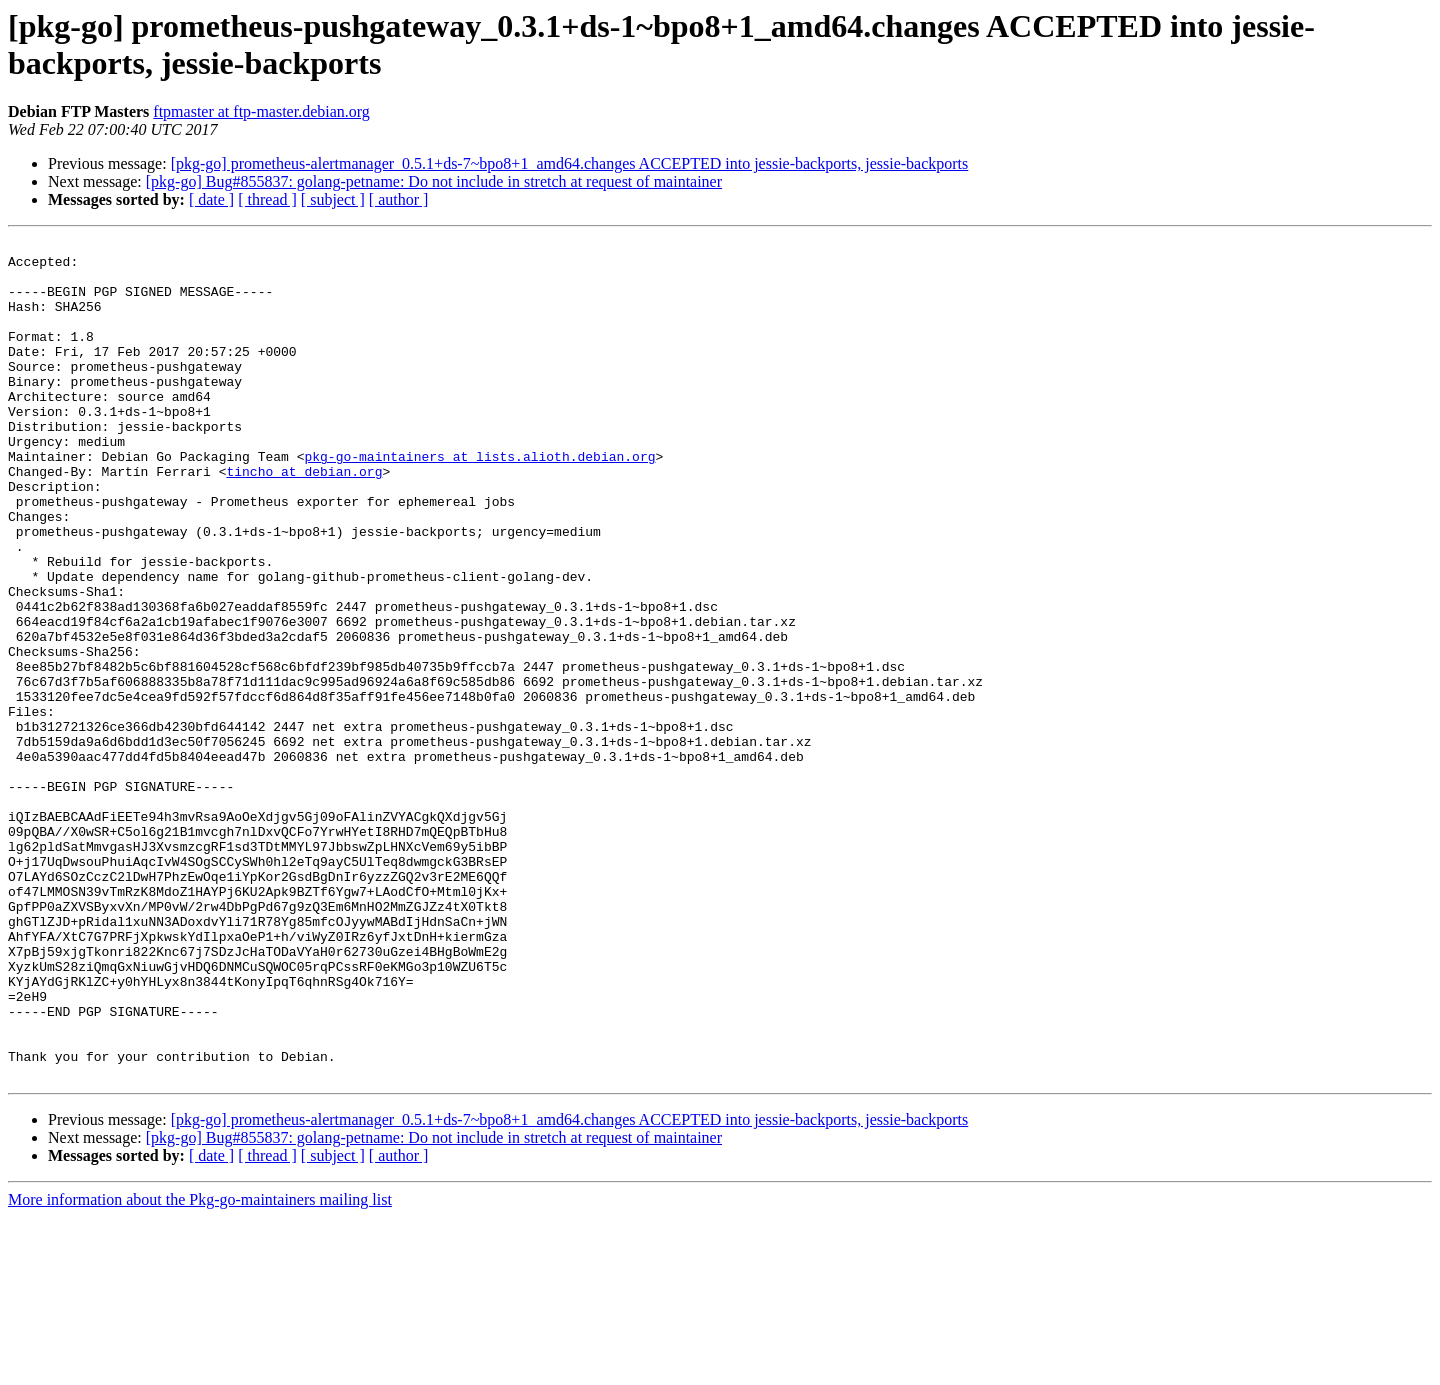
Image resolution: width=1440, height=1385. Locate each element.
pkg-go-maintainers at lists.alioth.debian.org (479, 501)
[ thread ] (267, 199)
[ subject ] (333, 199)
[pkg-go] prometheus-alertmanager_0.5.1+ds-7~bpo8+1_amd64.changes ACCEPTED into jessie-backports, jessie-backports (570, 163)
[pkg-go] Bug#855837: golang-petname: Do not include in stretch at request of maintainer (434, 181)
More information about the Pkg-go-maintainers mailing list (200, 1367)
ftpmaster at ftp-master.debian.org (261, 111)
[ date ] (211, 199)
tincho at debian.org (304, 519)
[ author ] (399, 199)
